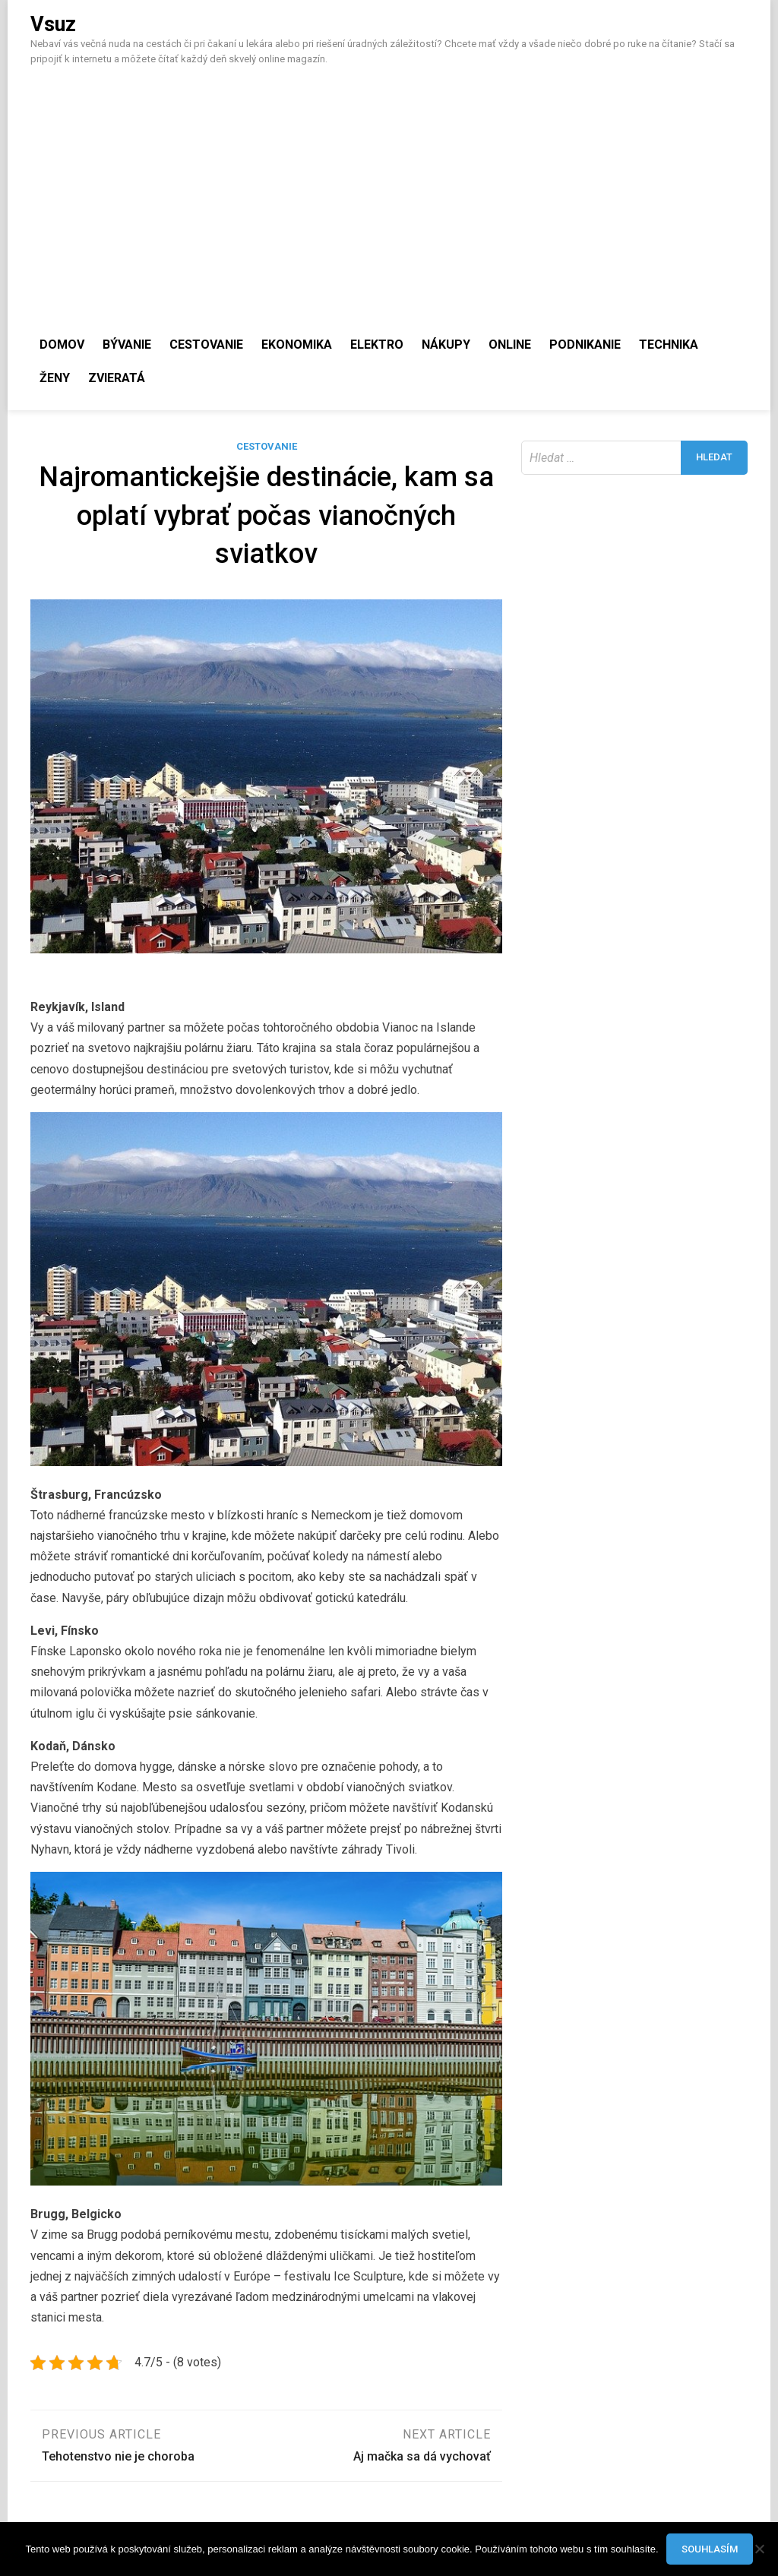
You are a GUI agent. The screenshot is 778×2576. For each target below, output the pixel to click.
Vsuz (53, 24)
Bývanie (127, 344)
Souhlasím (710, 2549)
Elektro (376, 344)
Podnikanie (585, 344)
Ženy (55, 378)
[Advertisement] (389, 187)
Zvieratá (116, 378)
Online (510, 344)
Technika (668, 344)
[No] (759, 2548)
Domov (62, 344)
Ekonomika (296, 344)
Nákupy (446, 344)
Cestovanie (206, 344)
